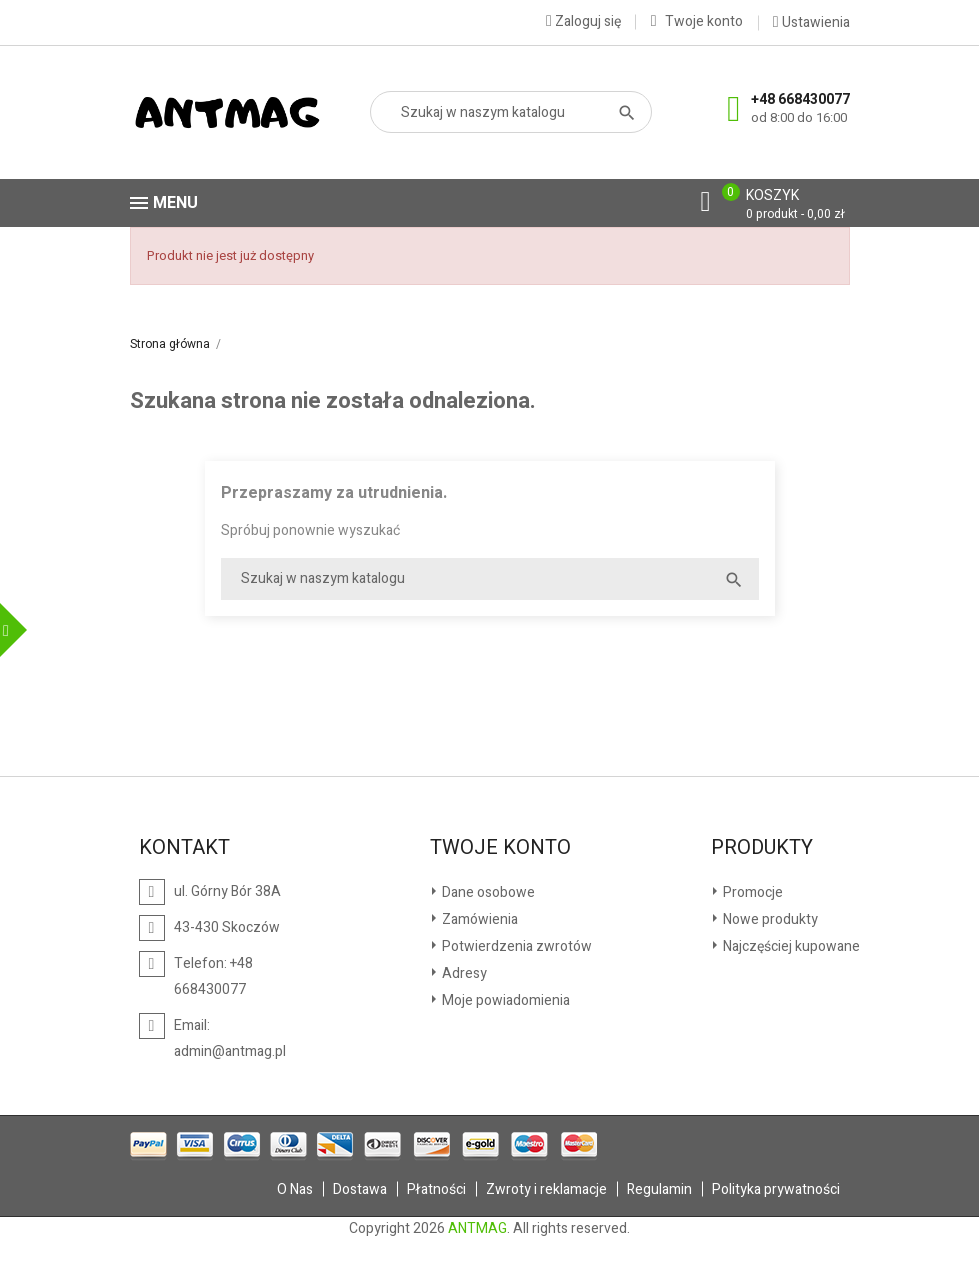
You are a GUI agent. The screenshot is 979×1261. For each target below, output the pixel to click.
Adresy (463, 973)
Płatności (436, 1189)
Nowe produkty (769, 919)
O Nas (295, 1189)
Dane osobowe (487, 892)
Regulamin (659, 1189)
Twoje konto (500, 848)
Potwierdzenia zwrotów (515, 946)
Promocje (751, 892)
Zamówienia (478, 919)
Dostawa (360, 1189)
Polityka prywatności (776, 1189)
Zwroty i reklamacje (546, 1189)
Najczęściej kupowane (790, 946)
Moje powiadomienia (504, 1000)
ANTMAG (477, 1228)
